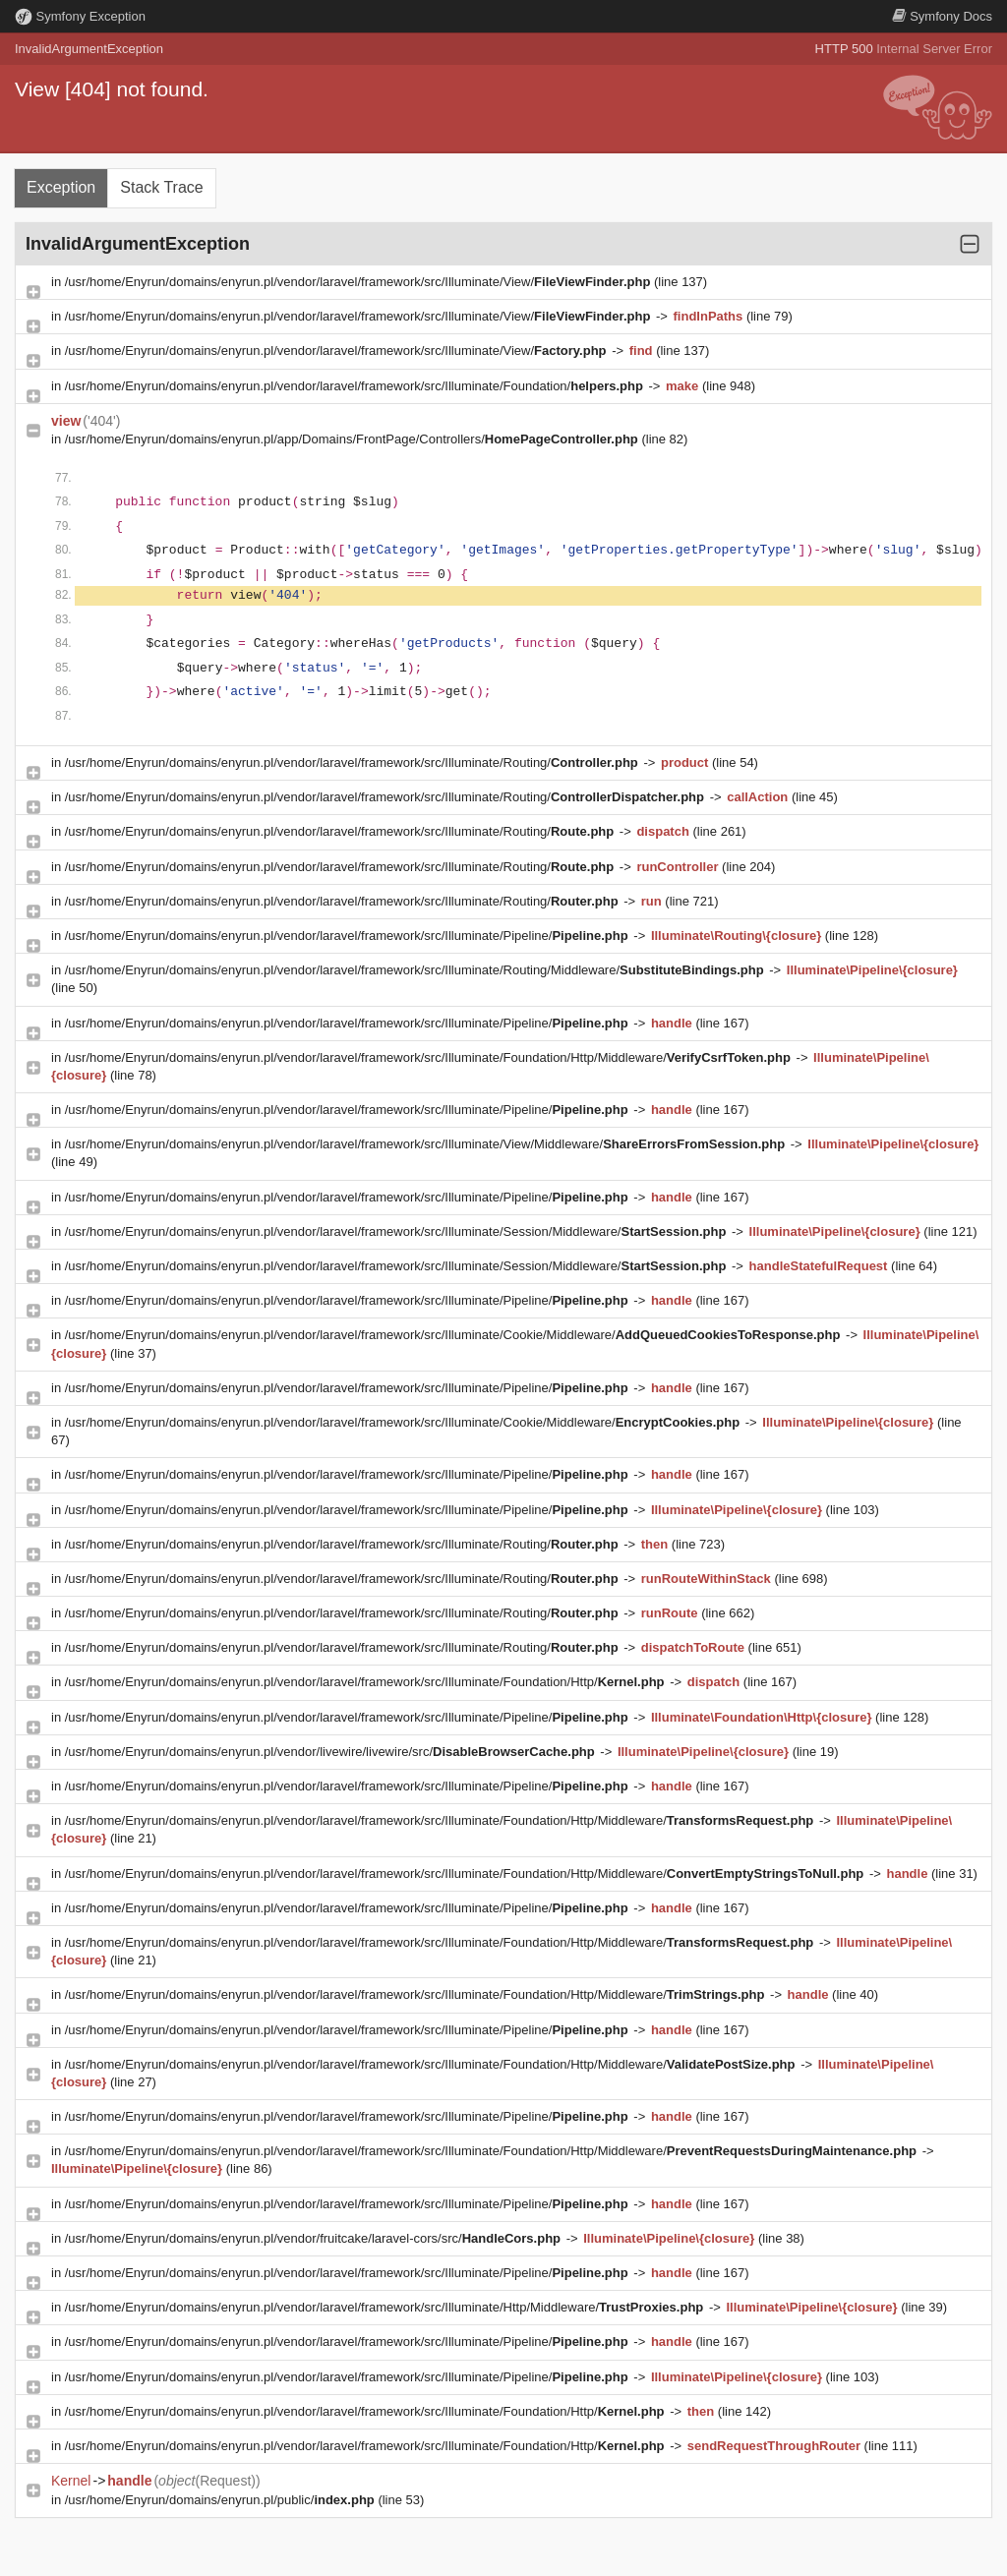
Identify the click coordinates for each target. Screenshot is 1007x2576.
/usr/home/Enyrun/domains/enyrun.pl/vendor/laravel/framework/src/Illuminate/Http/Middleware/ (386, 2307)
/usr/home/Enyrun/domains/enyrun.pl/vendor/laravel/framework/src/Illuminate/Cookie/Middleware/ (454, 1334)
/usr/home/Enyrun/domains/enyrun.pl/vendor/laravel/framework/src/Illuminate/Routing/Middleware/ (416, 970)
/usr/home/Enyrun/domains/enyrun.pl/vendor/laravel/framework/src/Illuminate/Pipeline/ (348, 935)
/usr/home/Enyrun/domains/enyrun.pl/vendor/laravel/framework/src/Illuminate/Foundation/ (356, 386)
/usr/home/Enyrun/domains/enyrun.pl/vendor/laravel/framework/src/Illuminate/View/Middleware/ (427, 1144)
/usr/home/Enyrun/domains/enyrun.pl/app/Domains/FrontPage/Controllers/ (353, 439)
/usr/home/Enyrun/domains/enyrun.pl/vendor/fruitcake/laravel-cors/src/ (314, 2238)
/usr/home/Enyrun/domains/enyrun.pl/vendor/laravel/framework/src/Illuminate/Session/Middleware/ (397, 1231)
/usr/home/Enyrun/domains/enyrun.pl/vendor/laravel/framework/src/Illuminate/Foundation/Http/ (366, 1681)
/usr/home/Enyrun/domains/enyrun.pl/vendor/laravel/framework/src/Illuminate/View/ (359, 281)
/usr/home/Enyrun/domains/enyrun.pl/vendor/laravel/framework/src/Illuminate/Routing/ (353, 762)
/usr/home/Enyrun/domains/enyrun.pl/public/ (222, 2499)
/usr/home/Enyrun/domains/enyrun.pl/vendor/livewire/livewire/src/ (332, 1751)
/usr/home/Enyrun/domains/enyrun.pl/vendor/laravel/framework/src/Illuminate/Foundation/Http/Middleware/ (430, 1057)
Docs (942, 16)
